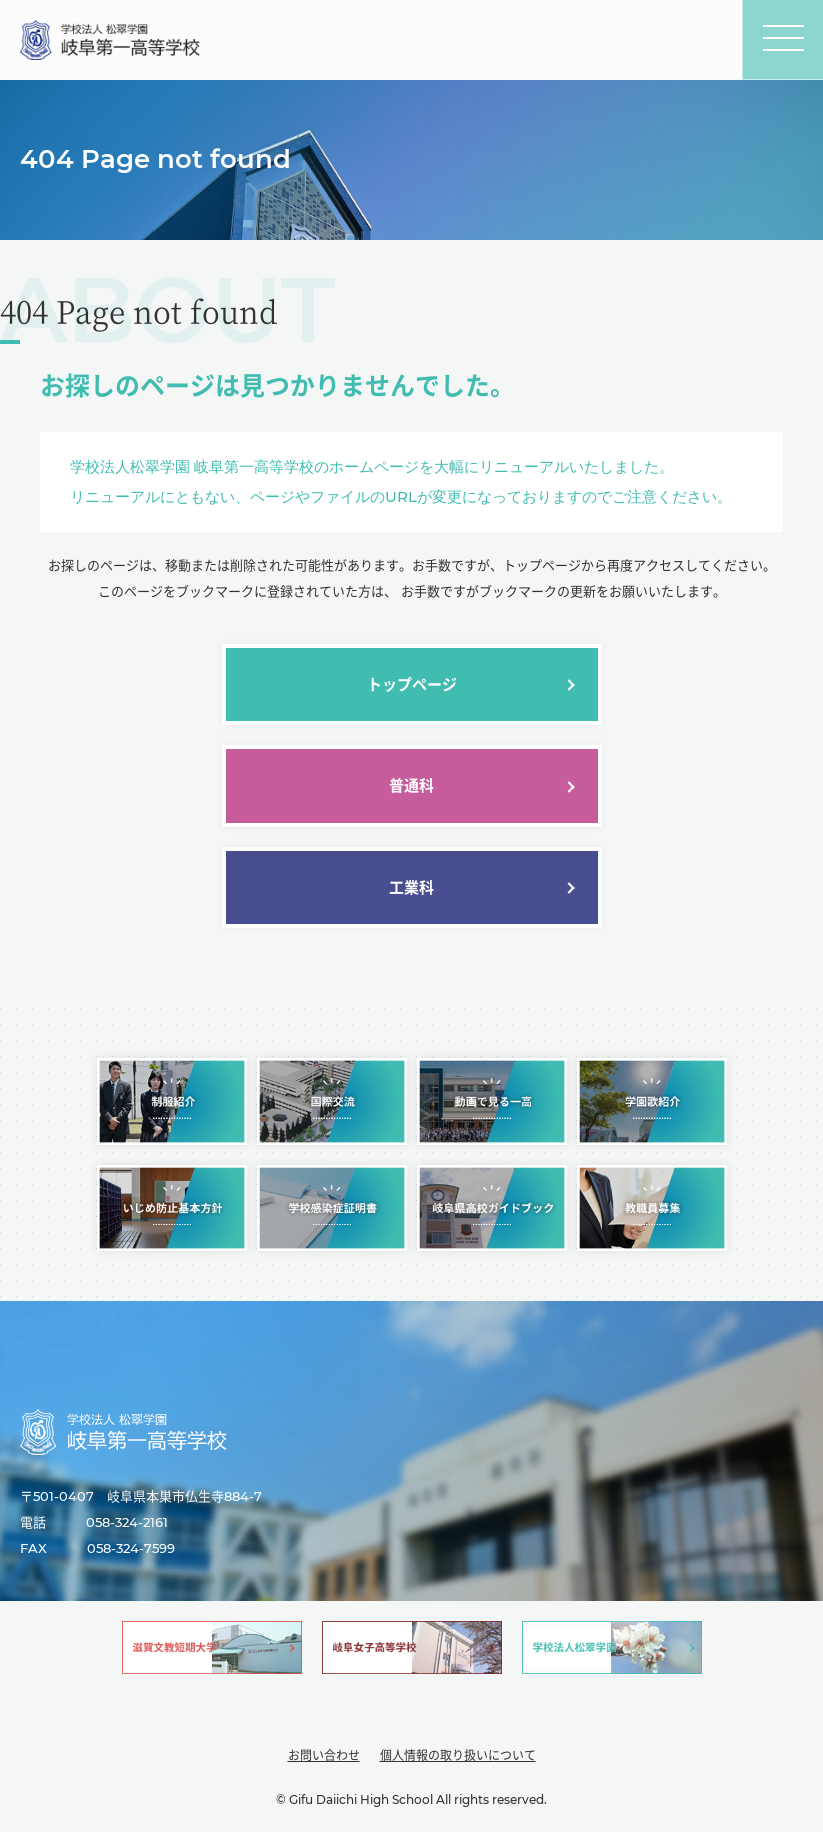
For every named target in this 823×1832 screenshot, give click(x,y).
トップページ (412, 684)
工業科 (411, 887)
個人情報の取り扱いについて (458, 1755)
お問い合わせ (324, 1755)
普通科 (411, 785)
